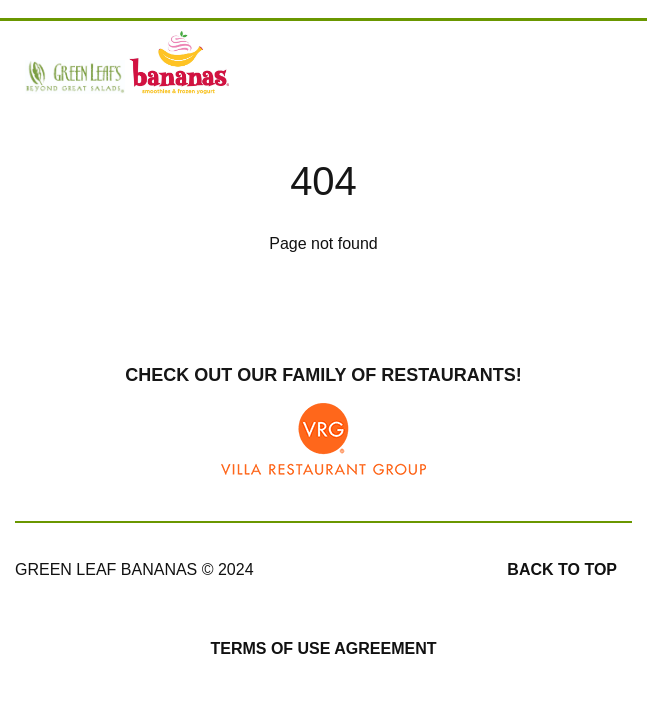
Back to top (562, 569)
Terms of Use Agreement (323, 648)
